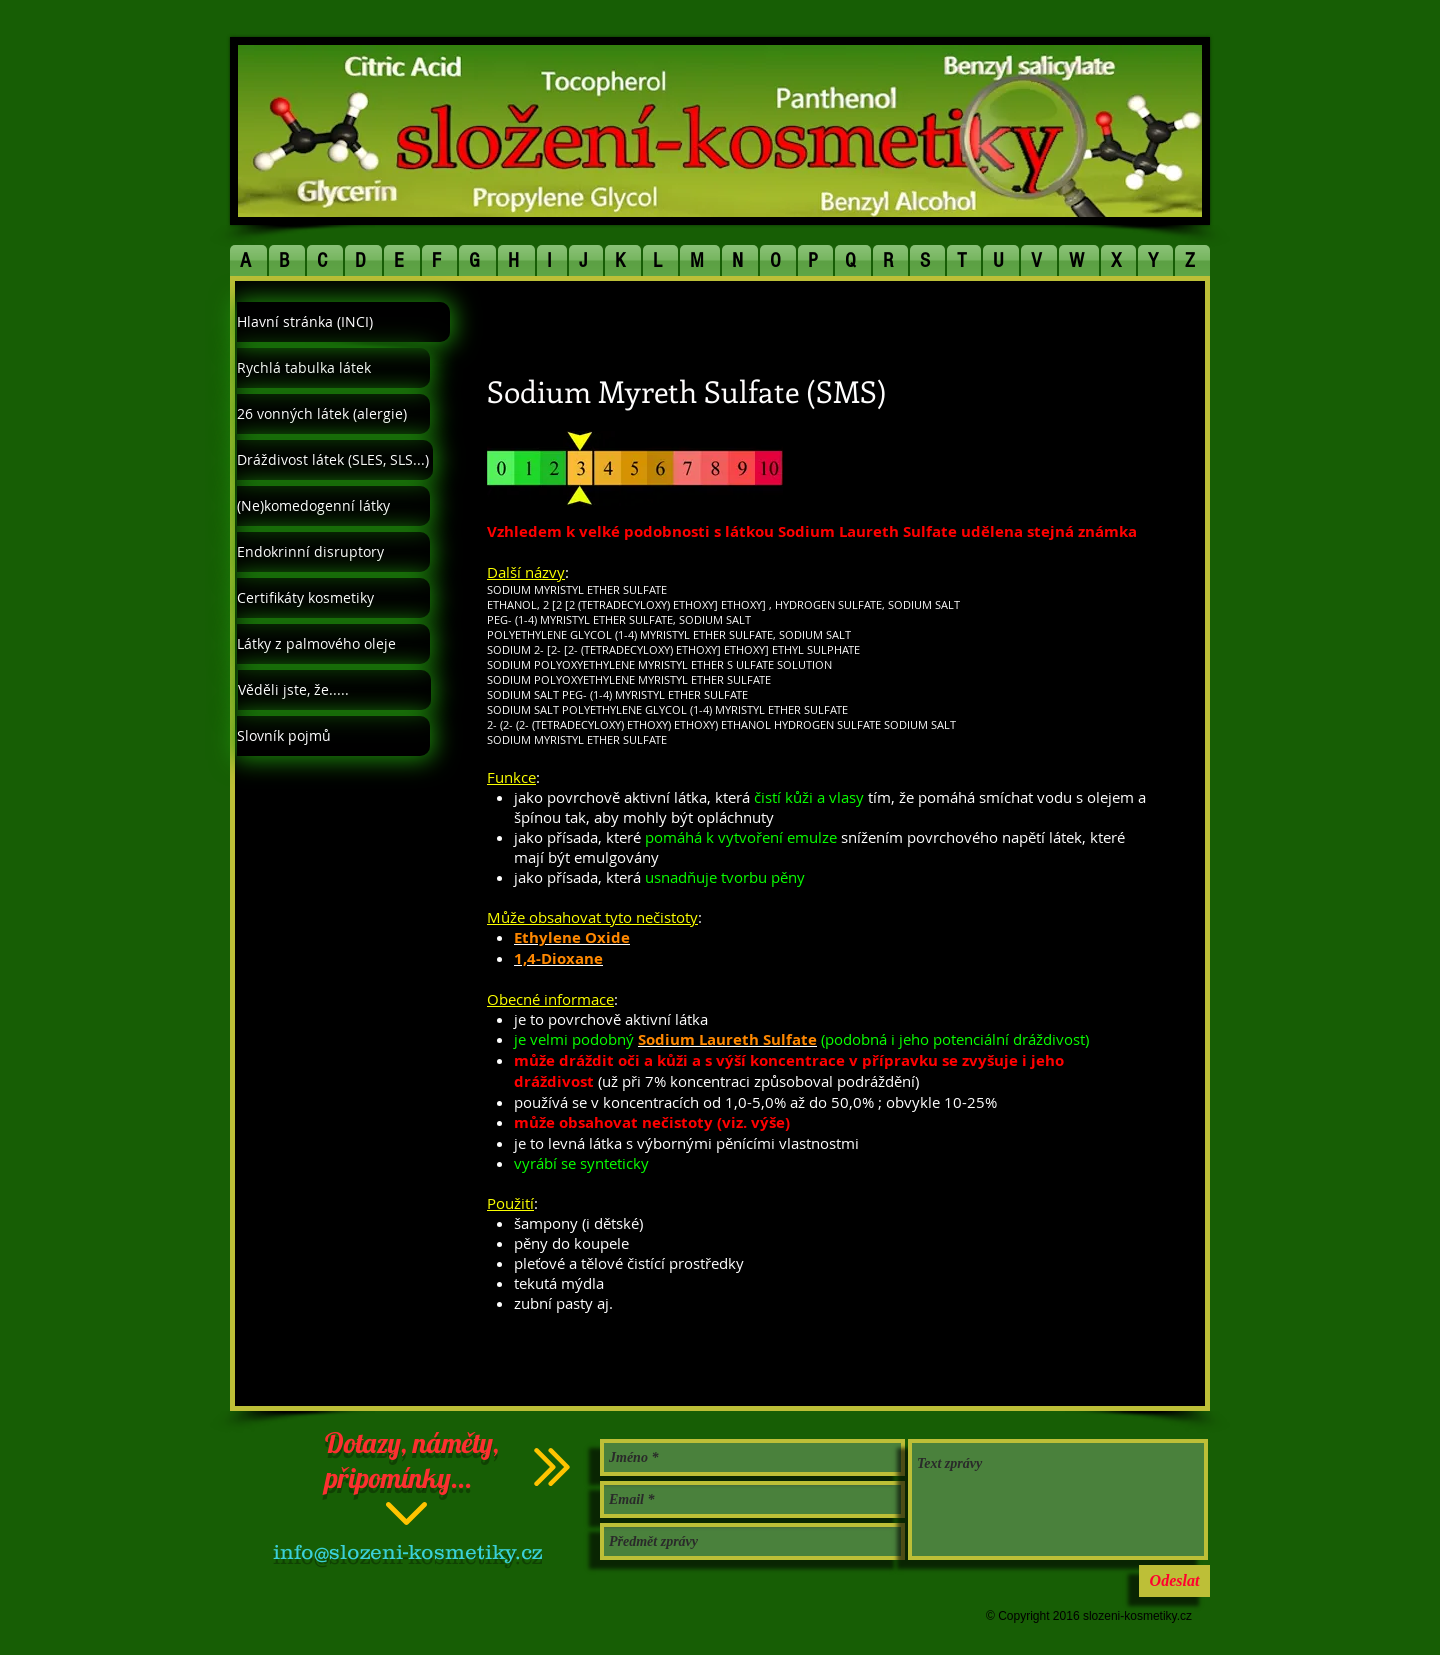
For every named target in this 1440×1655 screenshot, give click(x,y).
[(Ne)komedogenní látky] (333, 506)
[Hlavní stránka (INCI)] (343, 322)
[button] (249, 260)
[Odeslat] (1174, 1581)
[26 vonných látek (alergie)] (333, 414)
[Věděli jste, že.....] (334, 690)
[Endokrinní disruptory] (333, 552)
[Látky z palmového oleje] (333, 644)
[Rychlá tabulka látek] (333, 368)
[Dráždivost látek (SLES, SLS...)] (335, 460)
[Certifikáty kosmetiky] (333, 598)
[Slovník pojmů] (333, 736)
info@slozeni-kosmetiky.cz (407, 1551)
